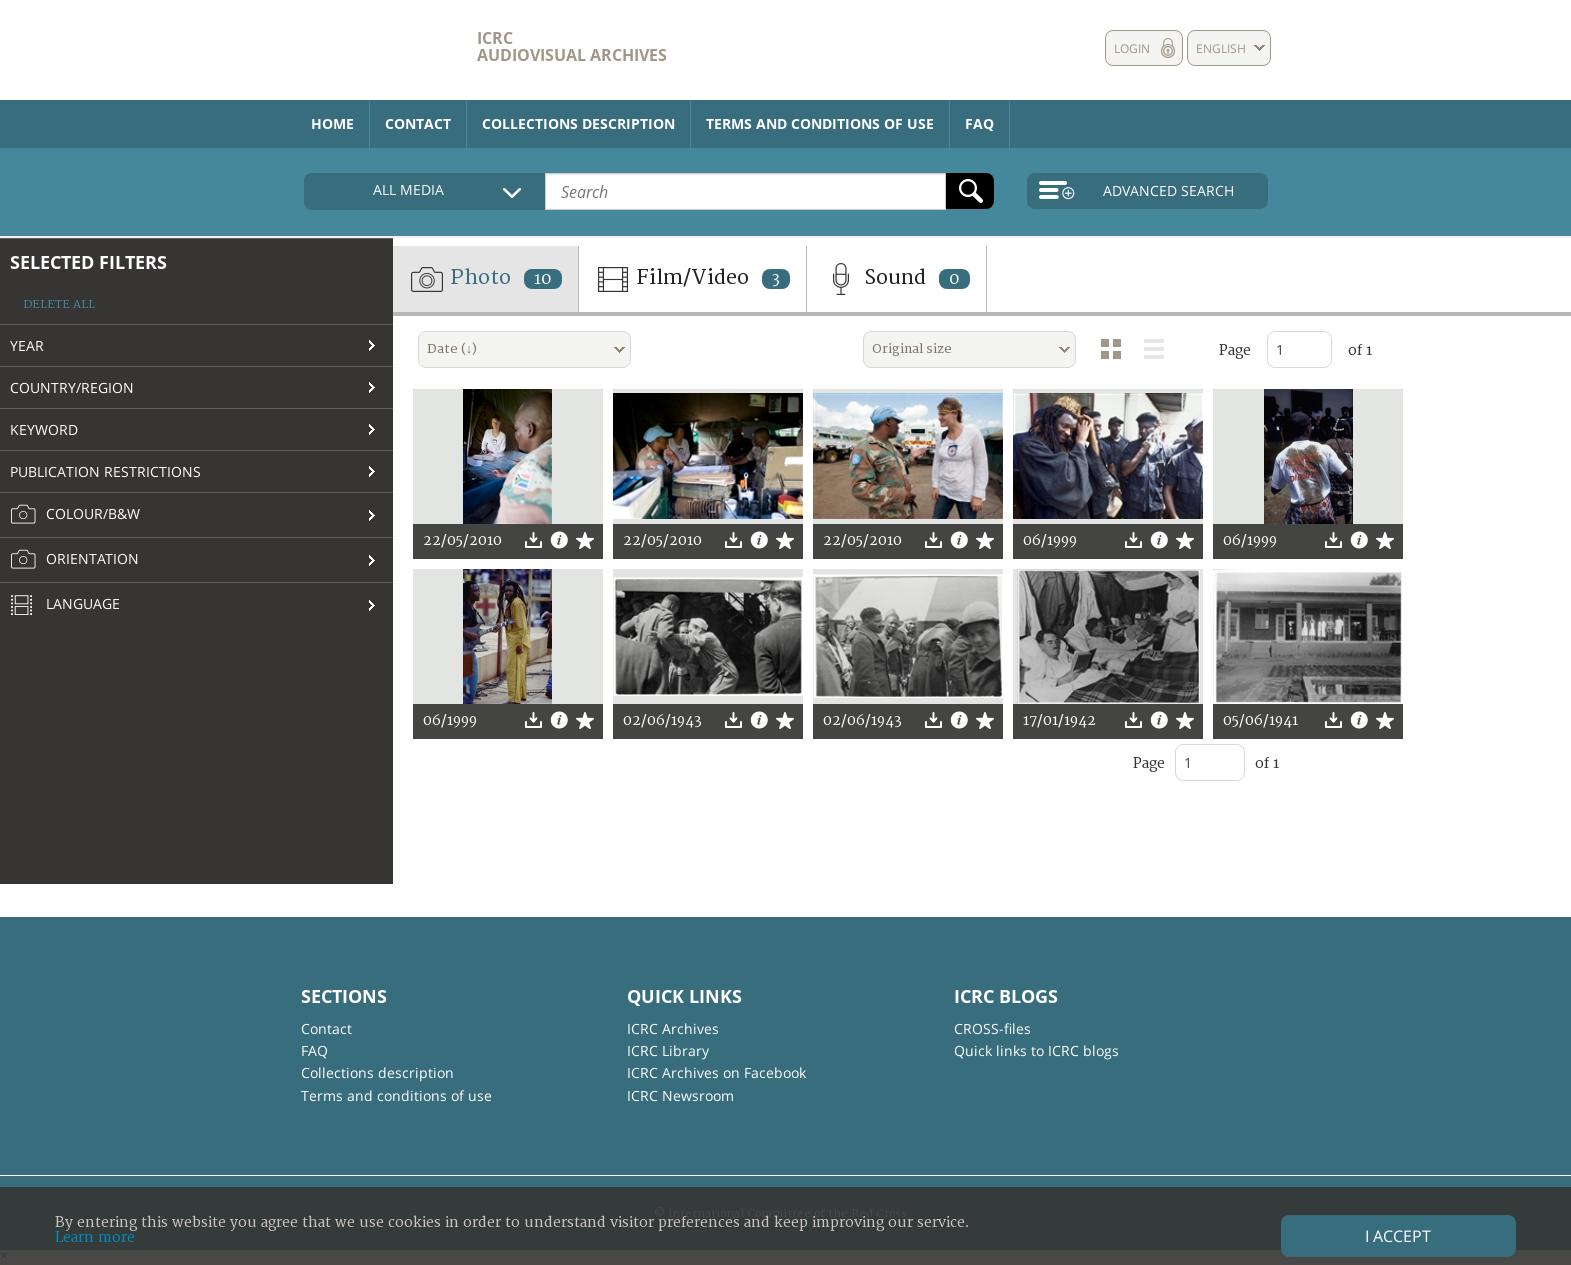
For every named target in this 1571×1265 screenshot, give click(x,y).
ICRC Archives (673, 1028)
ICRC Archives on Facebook (716, 1072)
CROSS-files (992, 1028)
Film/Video (692, 279)
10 (543, 279)
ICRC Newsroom (680, 1095)
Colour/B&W (75, 515)
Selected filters (88, 262)
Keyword (44, 429)
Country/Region (72, 387)
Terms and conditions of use (820, 123)
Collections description (578, 123)
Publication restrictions (105, 471)
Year (27, 345)
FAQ (979, 123)
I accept (1398, 1236)
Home (332, 123)
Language (65, 606)
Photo (485, 279)
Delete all (59, 304)
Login (1132, 48)
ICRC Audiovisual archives (572, 46)
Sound (896, 279)
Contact (418, 123)
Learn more (95, 1237)
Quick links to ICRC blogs (1036, 1050)
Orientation (74, 560)
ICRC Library (668, 1050)
